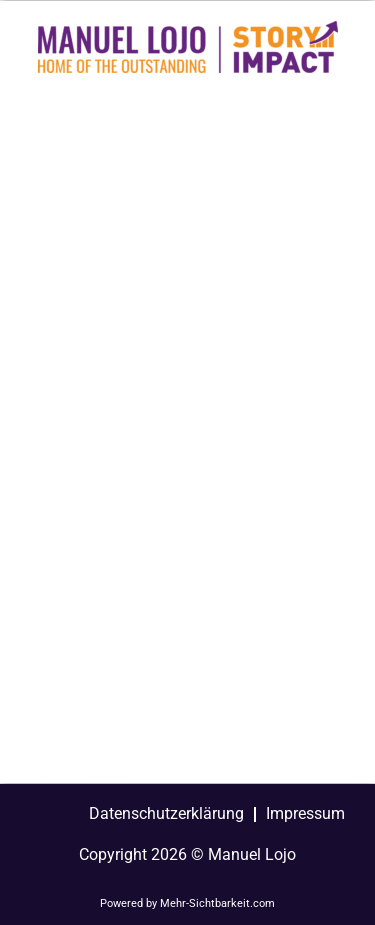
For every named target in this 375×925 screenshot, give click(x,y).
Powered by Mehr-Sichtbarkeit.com (187, 903)
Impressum (305, 813)
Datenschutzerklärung (166, 813)
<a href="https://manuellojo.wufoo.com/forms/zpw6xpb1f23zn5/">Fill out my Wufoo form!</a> (187, 434)
